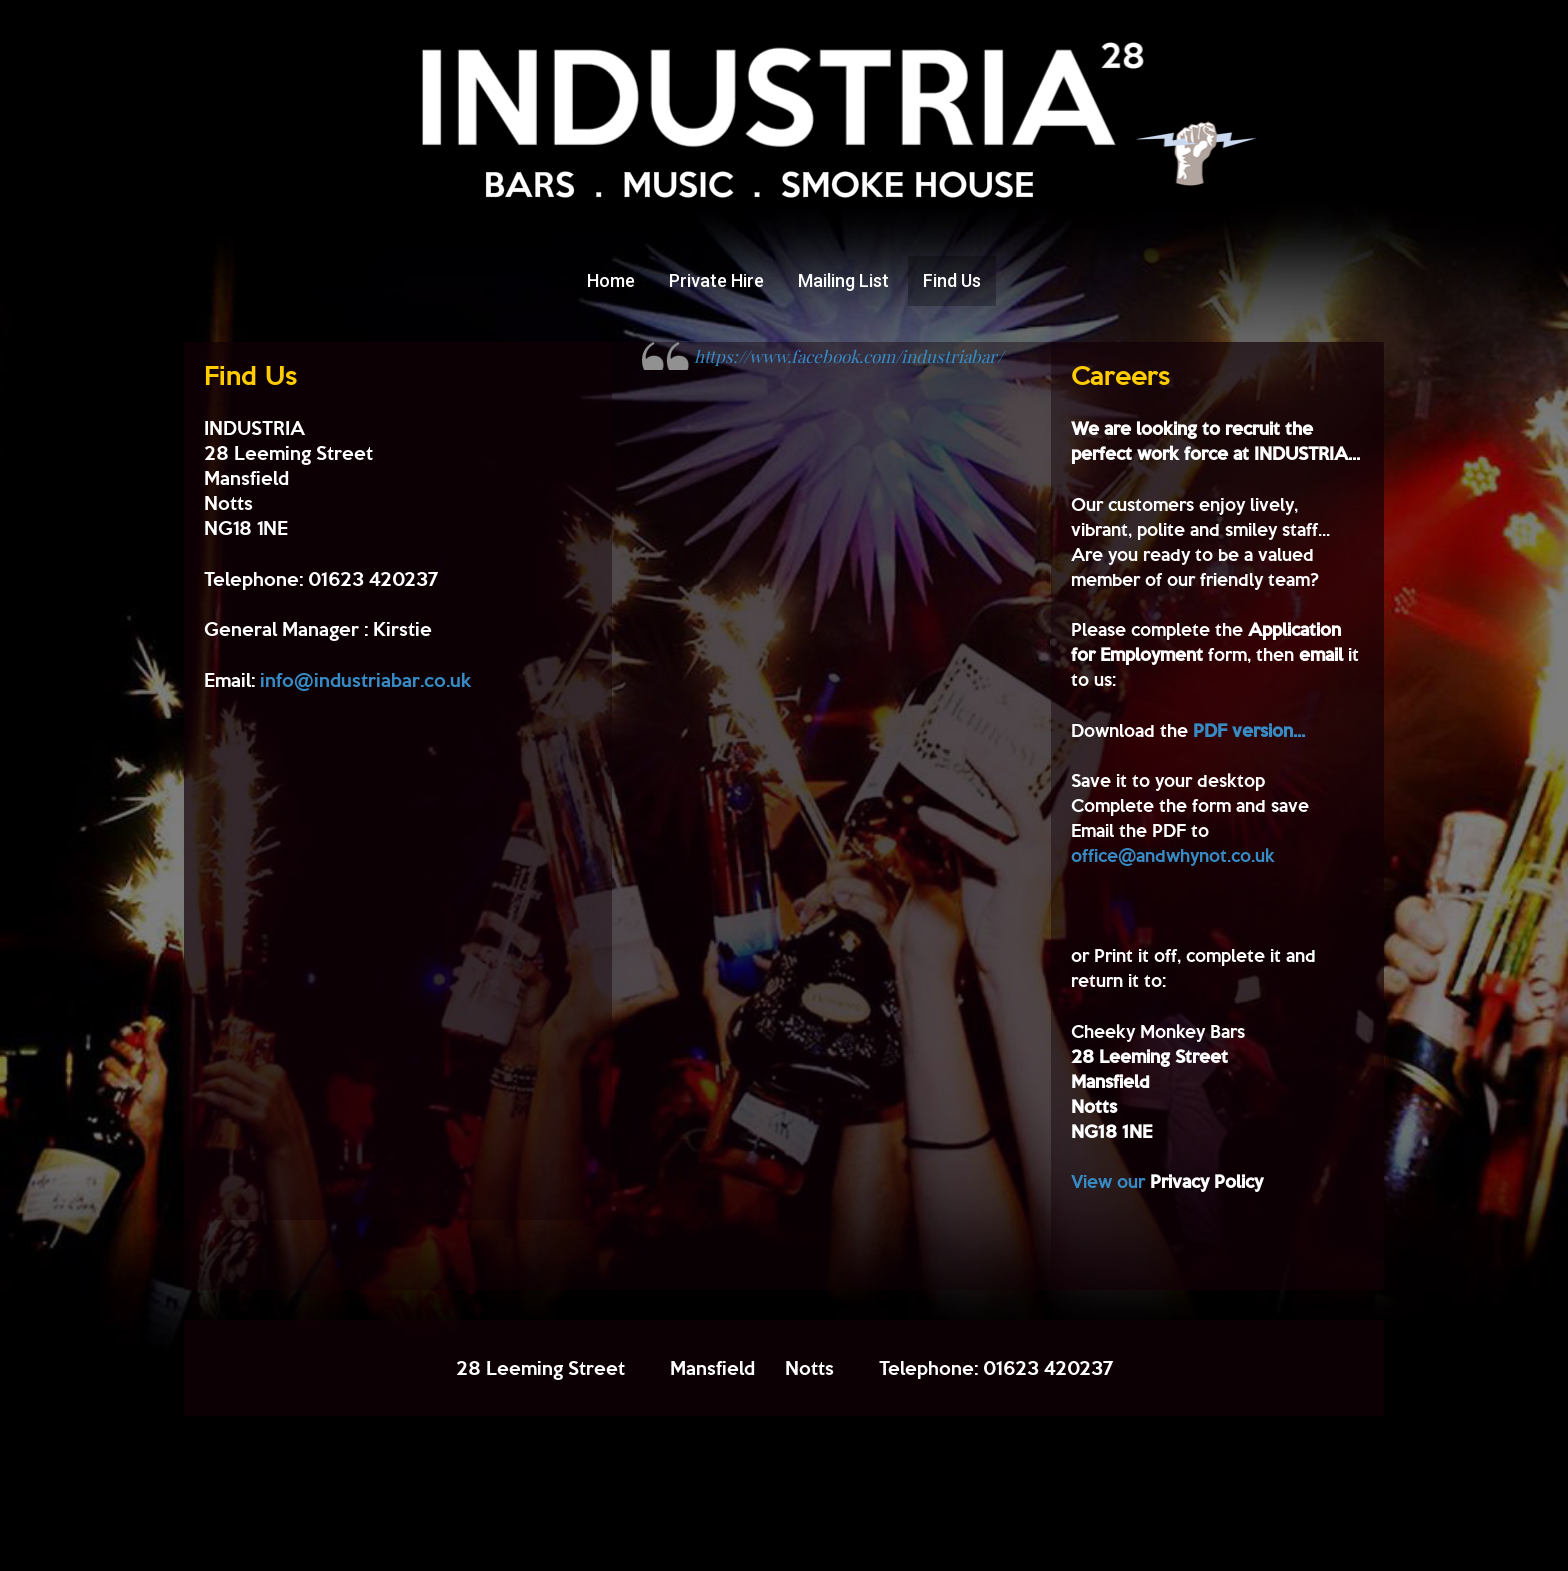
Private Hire (716, 280)
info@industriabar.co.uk (365, 679)
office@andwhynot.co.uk (1173, 854)
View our (1167, 1180)
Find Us (952, 280)
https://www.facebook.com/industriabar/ (848, 356)
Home (611, 280)
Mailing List (843, 280)
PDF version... (1249, 729)
